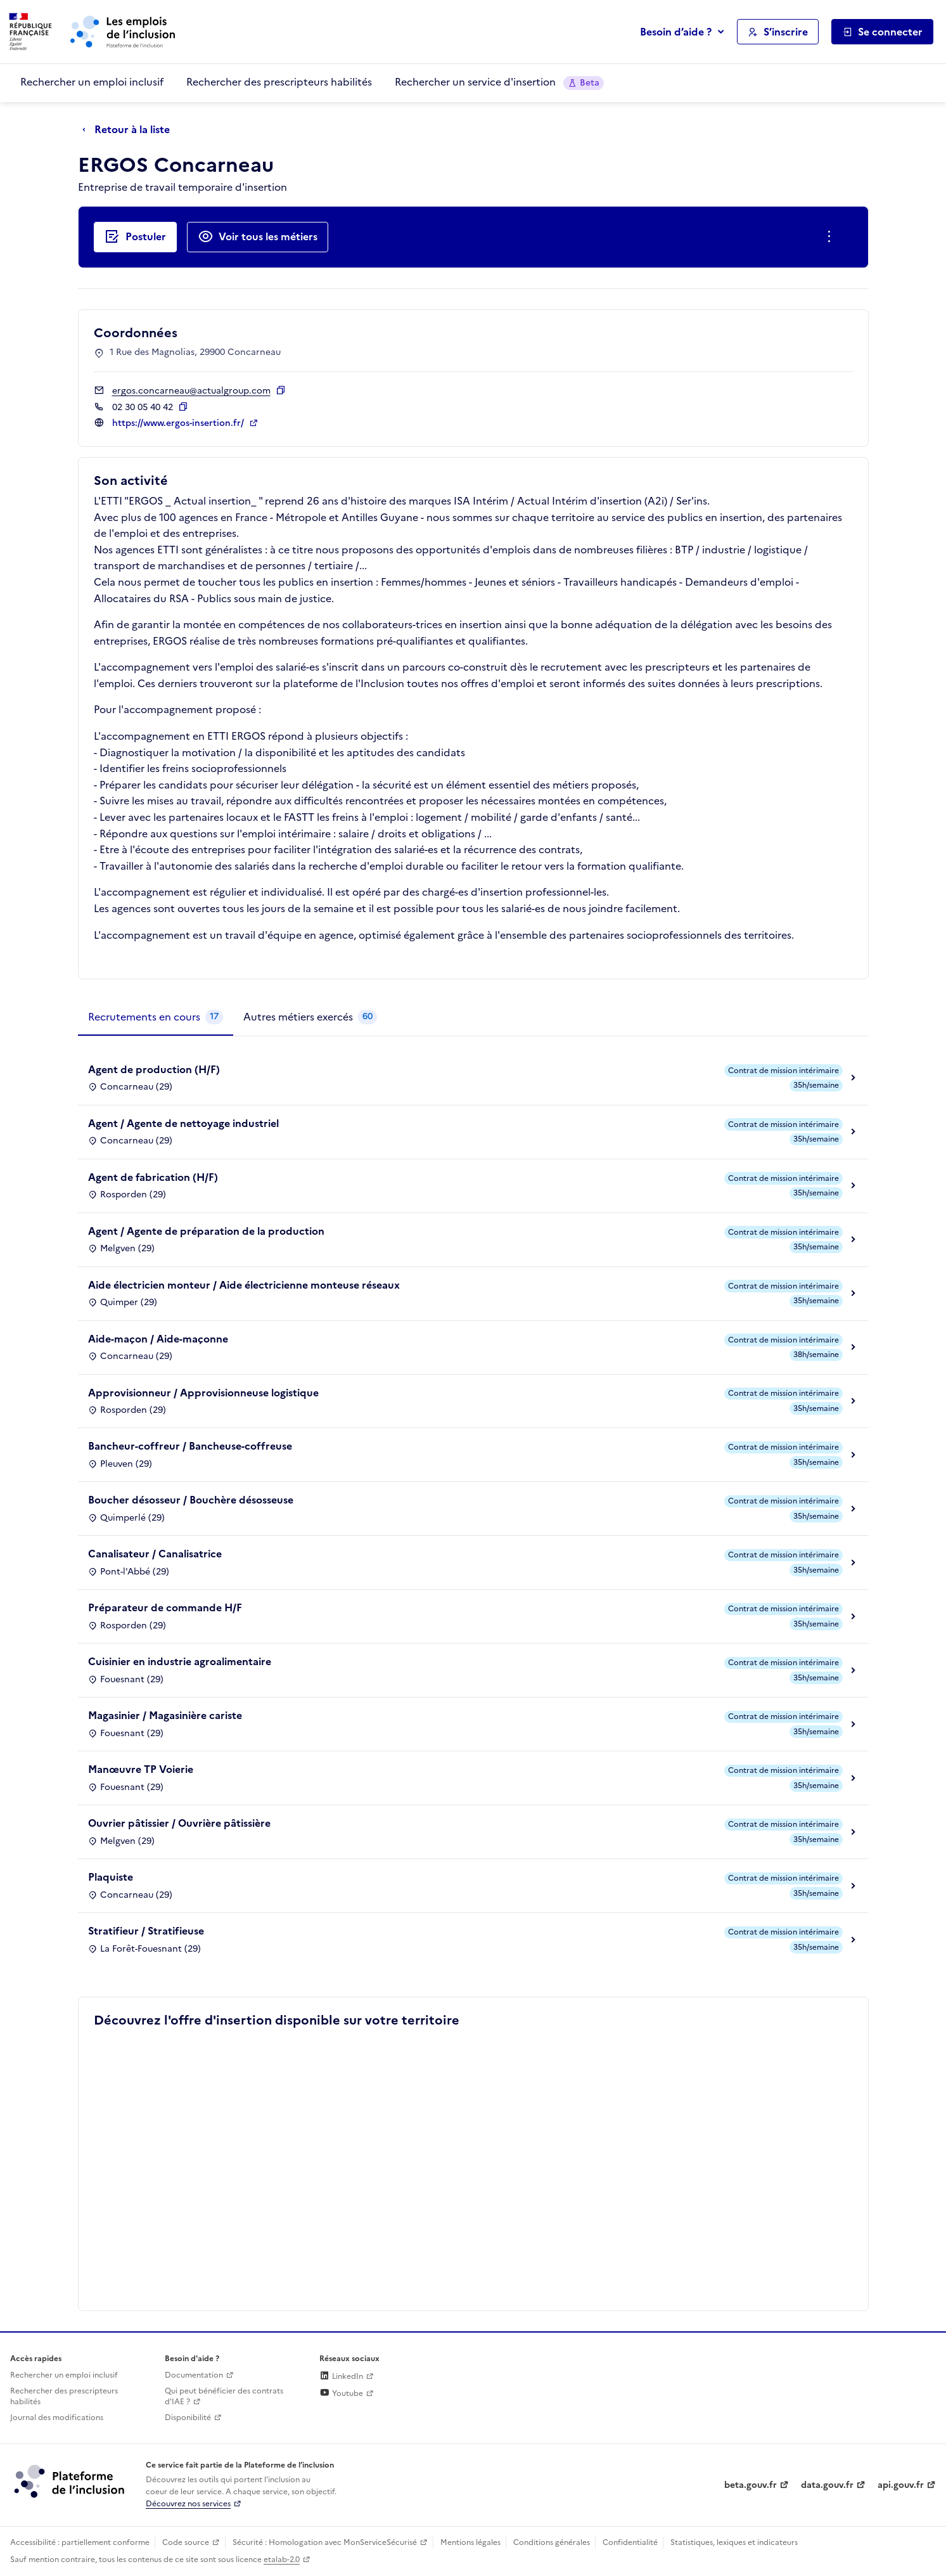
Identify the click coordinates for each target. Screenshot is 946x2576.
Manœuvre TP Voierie (140, 1769)
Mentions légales (470, 2542)
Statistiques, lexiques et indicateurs (734, 2542)
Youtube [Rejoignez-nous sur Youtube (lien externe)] (341, 2393)
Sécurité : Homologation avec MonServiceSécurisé (325, 2542)
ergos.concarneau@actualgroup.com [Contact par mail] (191, 390)
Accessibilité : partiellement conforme (80, 2542)
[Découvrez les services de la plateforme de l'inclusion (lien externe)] (70, 2481)
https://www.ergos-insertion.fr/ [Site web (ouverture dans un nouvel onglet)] (179, 423)
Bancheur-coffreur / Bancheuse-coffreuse (190, 1445)
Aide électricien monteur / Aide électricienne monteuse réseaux (244, 1284)
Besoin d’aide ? (676, 31)
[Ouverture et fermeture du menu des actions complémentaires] (831, 237)
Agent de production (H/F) (154, 1069)
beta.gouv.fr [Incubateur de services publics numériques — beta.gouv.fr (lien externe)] (750, 2485)
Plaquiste (110, 1876)
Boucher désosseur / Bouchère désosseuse (190, 1499)
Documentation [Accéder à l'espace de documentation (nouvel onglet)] (194, 2375)
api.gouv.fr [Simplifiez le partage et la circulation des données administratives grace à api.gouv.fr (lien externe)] (901, 2485)
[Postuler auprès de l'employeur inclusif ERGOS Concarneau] (135, 237)
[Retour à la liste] (129, 130)
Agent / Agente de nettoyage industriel (183, 1123)
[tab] (155, 1017)
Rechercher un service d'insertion (499, 82)
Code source (185, 2542)
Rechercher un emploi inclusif (91, 81)
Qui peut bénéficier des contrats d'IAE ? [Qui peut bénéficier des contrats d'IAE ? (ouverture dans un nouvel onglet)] (224, 2396)
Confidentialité (630, 2542)
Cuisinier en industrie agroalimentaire (179, 1661)
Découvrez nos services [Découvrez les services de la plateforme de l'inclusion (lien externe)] (188, 2503)
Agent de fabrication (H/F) (153, 1177)
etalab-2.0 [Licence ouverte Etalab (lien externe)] (282, 2559)
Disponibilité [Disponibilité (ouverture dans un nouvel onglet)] (188, 2417)
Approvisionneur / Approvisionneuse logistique (203, 1392)
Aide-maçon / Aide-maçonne (158, 1338)
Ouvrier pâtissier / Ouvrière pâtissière (179, 1823)
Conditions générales (551, 2542)
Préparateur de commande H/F (165, 1607)
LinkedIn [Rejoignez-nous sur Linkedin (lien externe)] (341, 2376)
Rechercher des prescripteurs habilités (279, 81)
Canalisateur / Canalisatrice (155, 1553)
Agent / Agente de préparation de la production (206, 1231)
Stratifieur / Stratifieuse (146, 1930)
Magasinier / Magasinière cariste (165, 1715)
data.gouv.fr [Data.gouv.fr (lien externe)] (827, 2485)
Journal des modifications (56, 2417)
